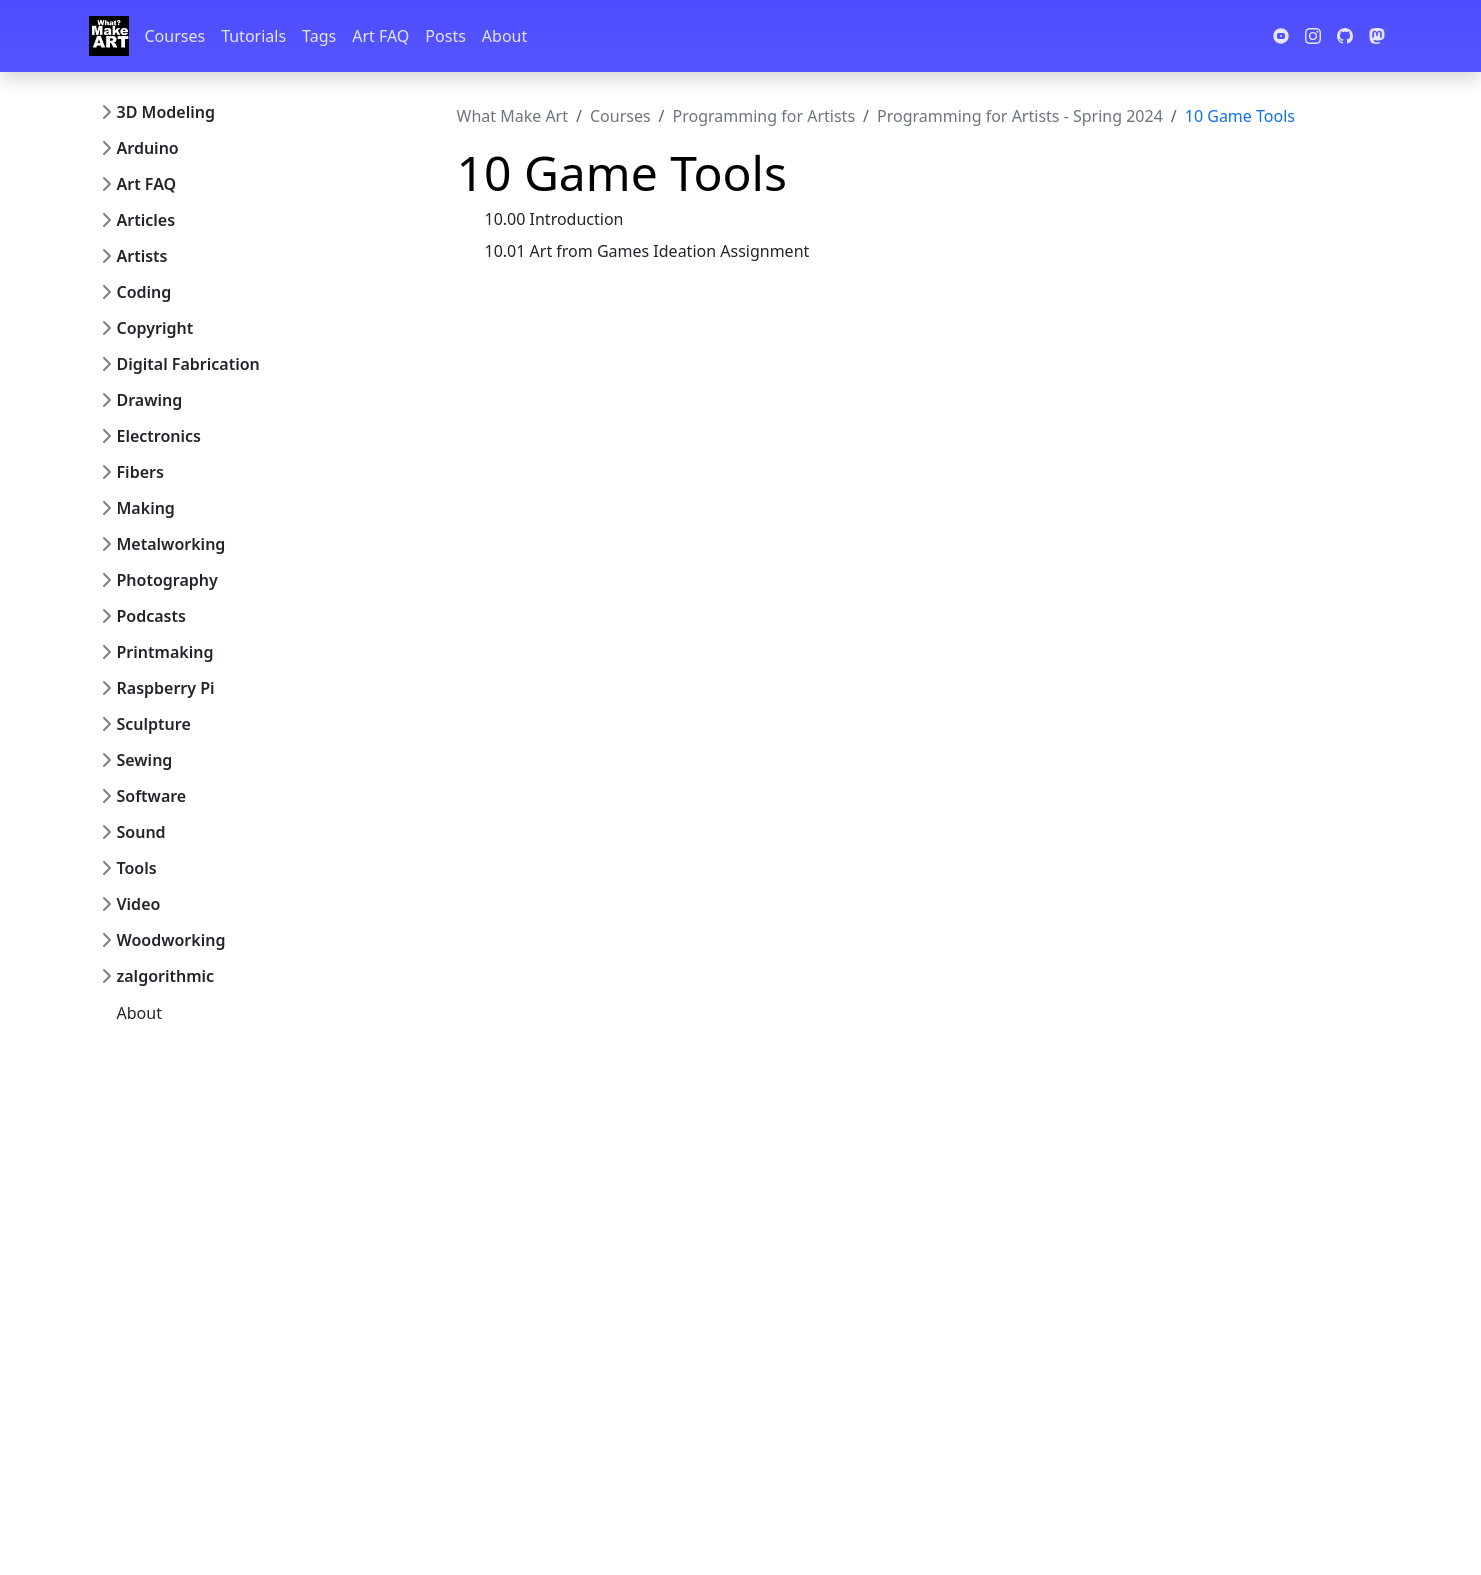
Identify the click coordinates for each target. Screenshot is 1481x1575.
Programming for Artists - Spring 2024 (1020, 116)
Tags (319, 36)
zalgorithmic (166, 976)
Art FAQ (380, 36)
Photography (167, 580)
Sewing (145, 760)
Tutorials (253, 36)
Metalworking (171, 544)
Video (139, 904)
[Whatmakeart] (109, 36)
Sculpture (154, 724)
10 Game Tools (1240, 116)
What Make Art (513, 116)
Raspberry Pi (166, 688)
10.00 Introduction (554, 219)
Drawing (150, 400)
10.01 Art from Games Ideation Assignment (647, 251)
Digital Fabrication (188, 364)
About (504, 36)
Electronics (159, 436)
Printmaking (165, 652)
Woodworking (171, 940)
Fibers (140, 472)
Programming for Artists (764, 116)
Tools (137, 868)
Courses (175, 36)
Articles (146, 220)
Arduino (148, 148)
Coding (144, 292)
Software (152, 796)
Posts (445, 36)
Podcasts (151, 616)
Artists (142, 256)
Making (146, 508)
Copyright (155, 328)
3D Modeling (166, 112)
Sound (141, 832)
